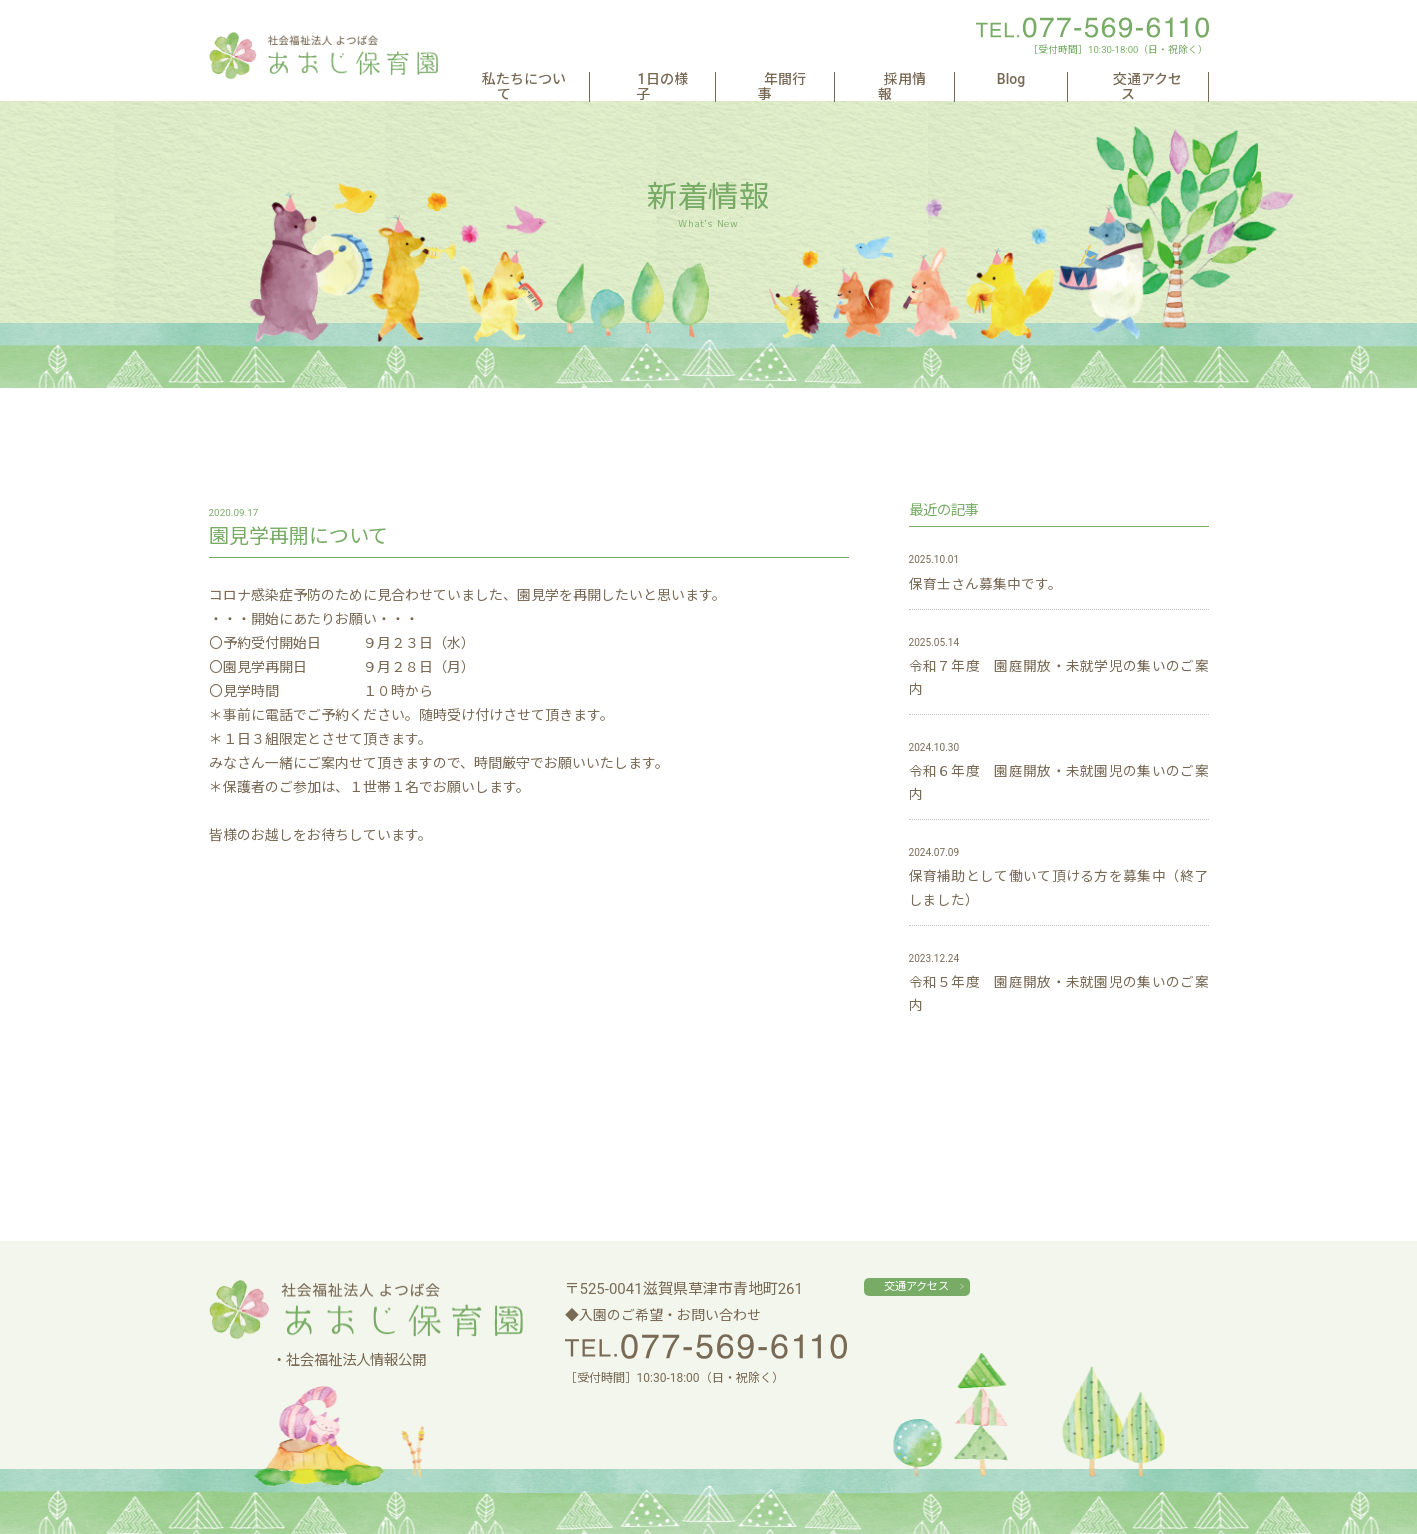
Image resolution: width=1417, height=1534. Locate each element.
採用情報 (956, 79)
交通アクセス (1144, 79)
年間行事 (855, 79)
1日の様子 (750, 79)
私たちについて (624, 79)
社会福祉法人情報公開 (356, 1360)
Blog (1043, 79)
